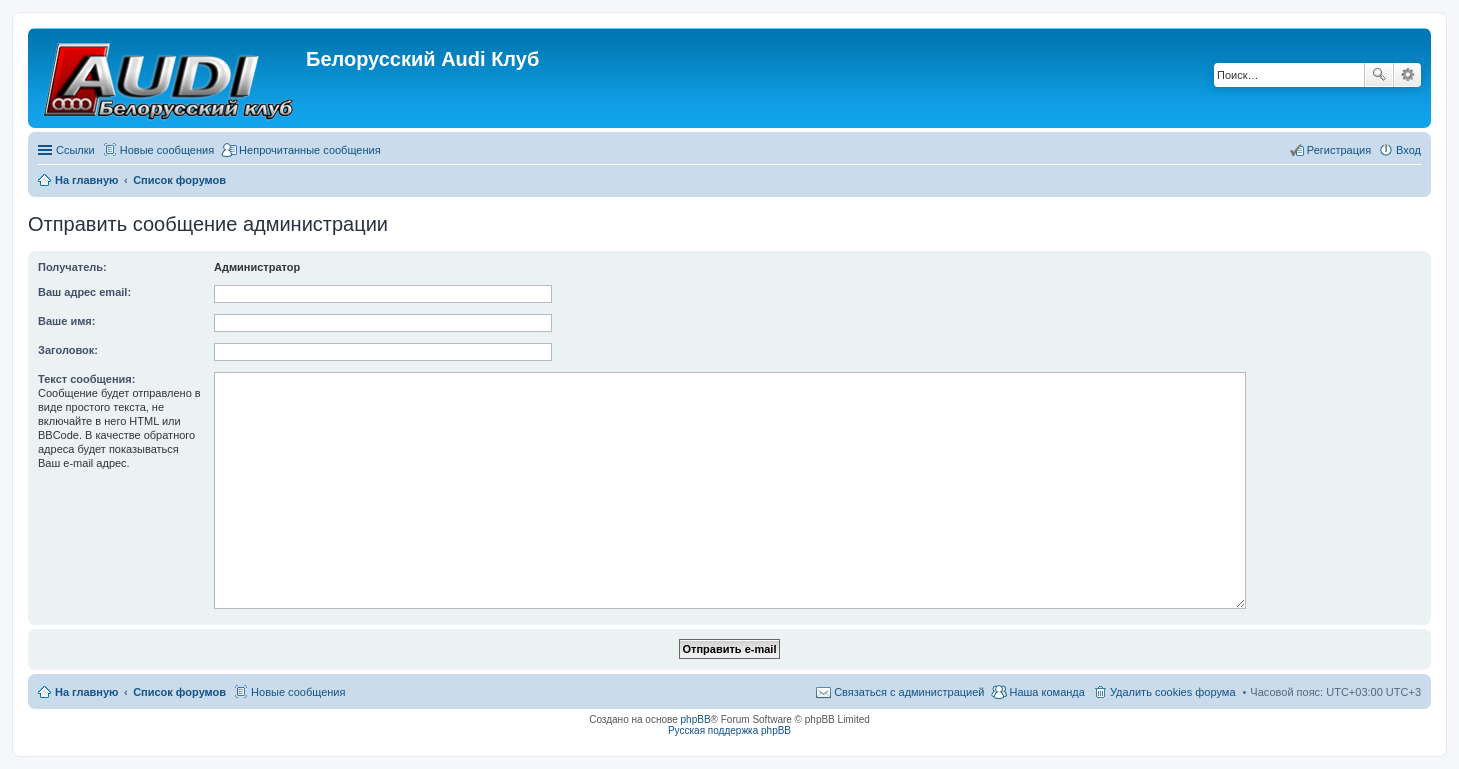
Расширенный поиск (1407, 75)
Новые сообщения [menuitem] (167, 150)
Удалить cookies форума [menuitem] (1173, 692)
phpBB (696, 719)
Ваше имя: (66, 321)
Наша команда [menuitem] (1046, 692)
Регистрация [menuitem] (1339, 150)
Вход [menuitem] (1408, 150)
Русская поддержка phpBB (729, 730)
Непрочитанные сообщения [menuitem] (310, 150)
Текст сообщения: (86, 379)
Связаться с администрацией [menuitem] (909, 692)
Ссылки (75, 150)
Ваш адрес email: (84, 292)
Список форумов (179, 692)
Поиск (1379, 75)
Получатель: (72, 267)
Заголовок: (68, 350)
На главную (86, 692)
